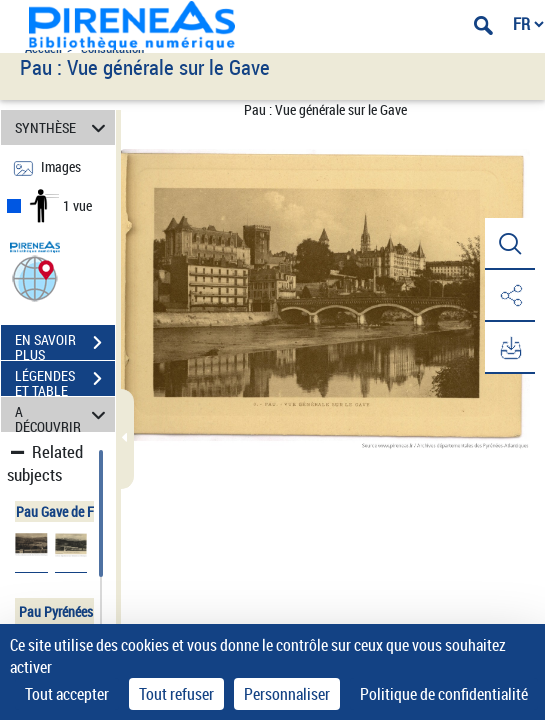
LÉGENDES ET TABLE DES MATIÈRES (65, 381)
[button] (35, 277)
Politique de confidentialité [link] (444, 694)
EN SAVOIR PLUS (65, 345)
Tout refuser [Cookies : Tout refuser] (176, 694)
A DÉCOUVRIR (63, 414)
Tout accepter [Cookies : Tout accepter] (67, 694)
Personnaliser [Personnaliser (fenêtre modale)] (287, 694)
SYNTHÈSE (63, 127)
